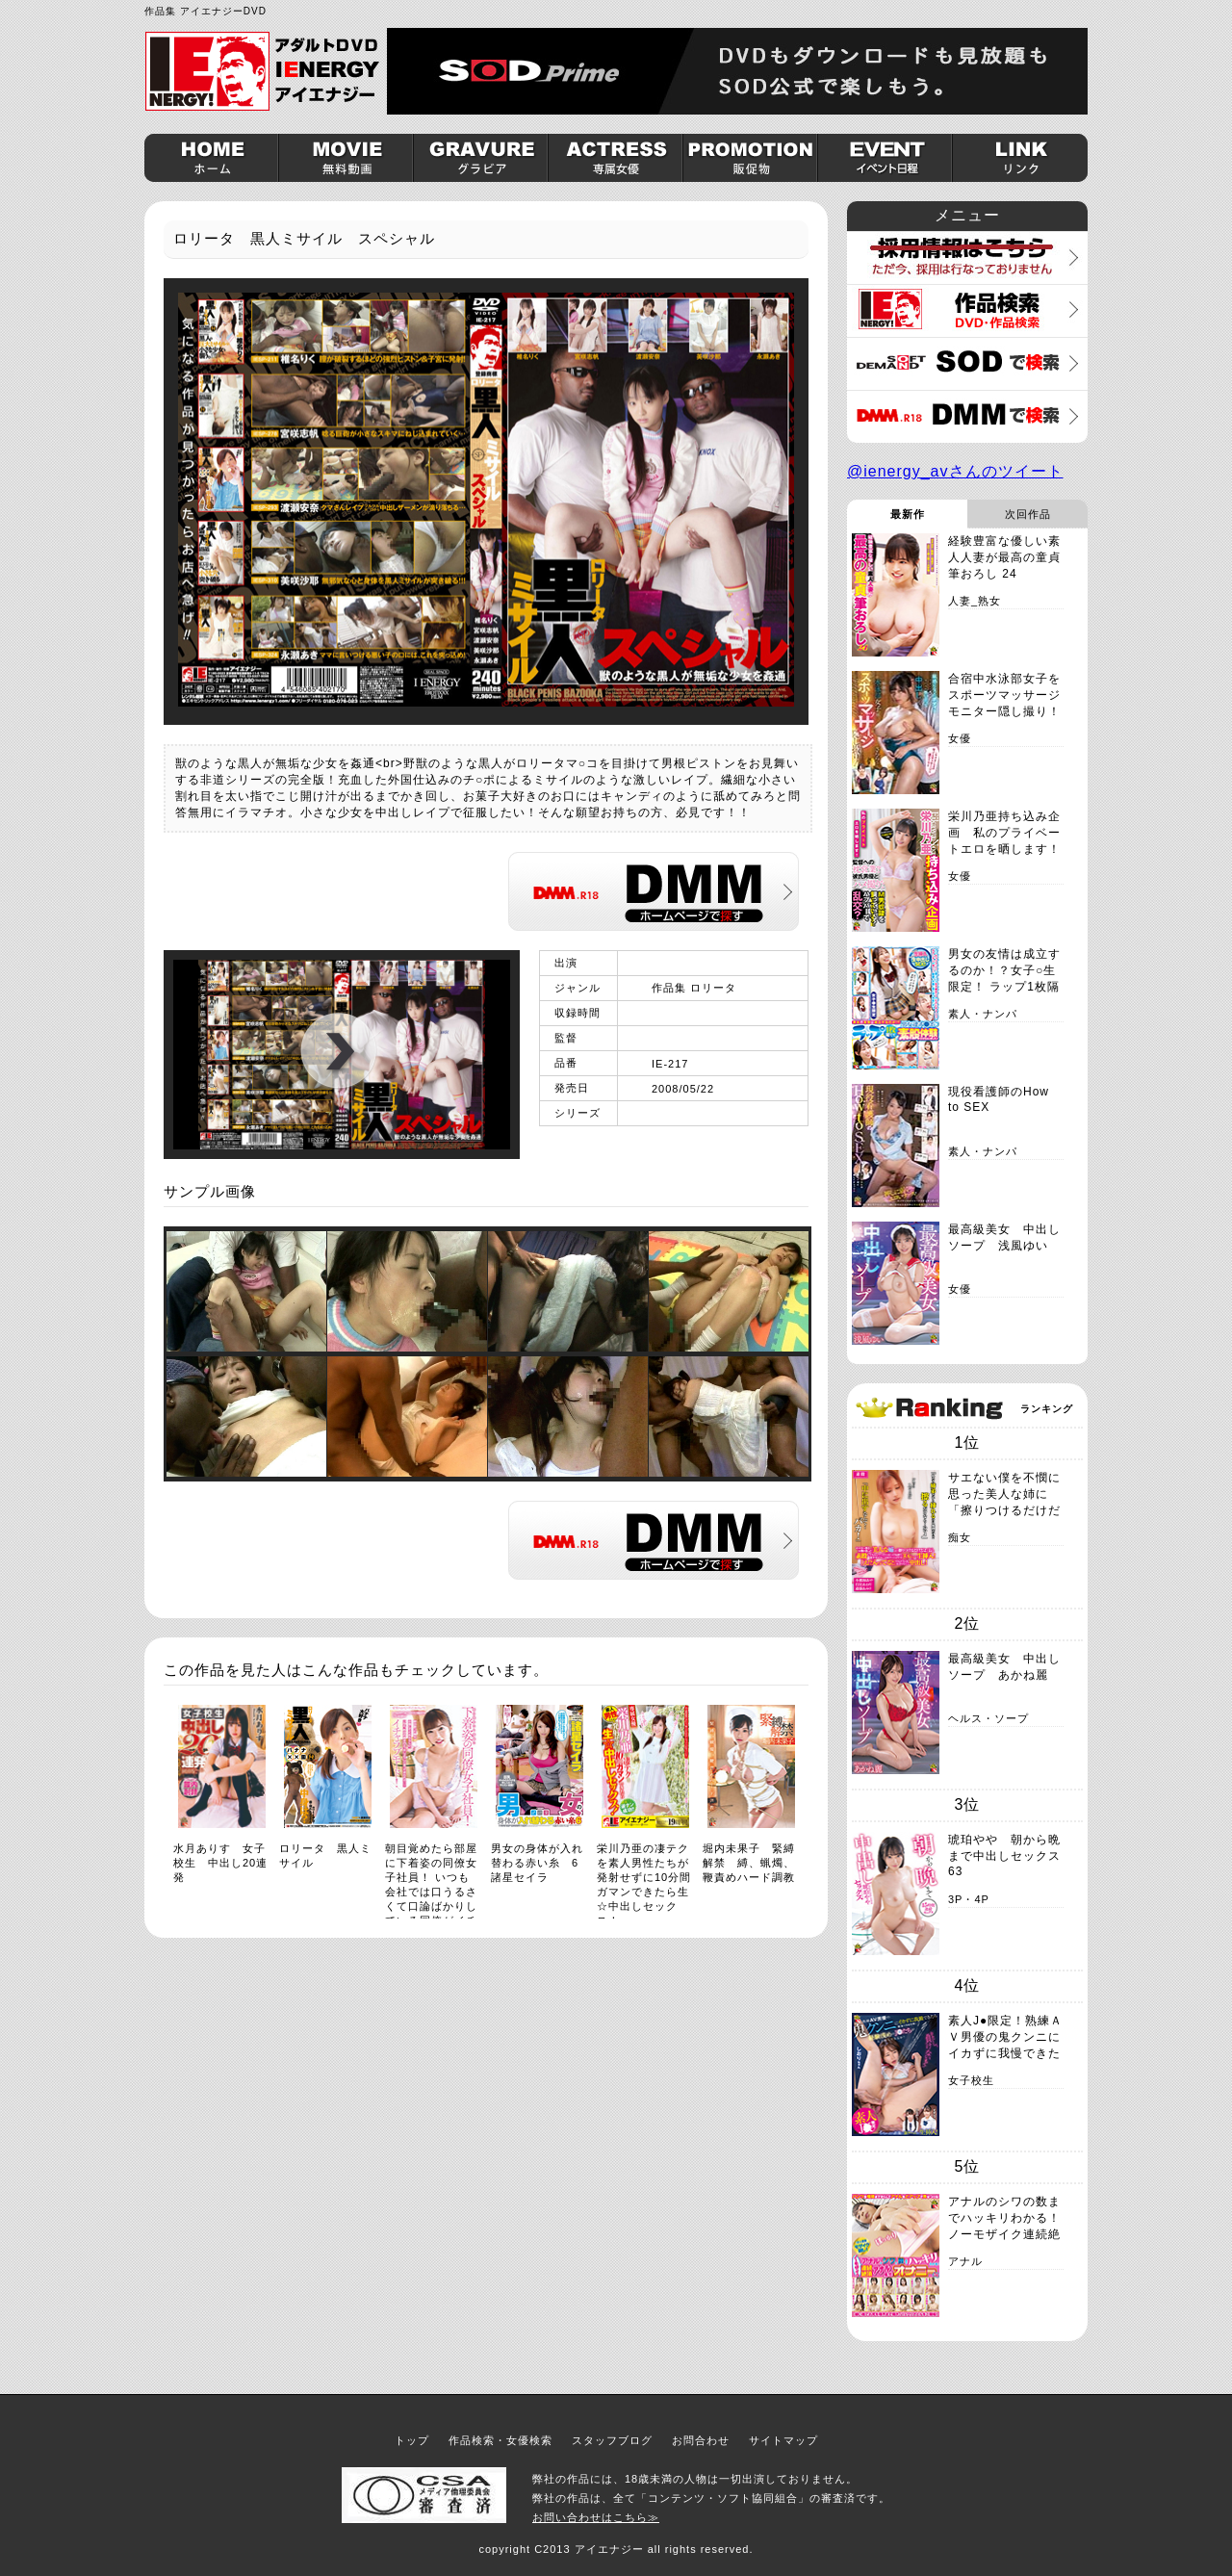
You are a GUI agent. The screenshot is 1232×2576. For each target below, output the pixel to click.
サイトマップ (783, 2440)
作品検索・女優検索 (500, 2440)
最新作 (907, 514)
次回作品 (1028, 514)
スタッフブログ (612, 2440)
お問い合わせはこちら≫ (595, 2517)
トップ (412, 2440)
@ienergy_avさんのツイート (955, 471)
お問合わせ (701, 2440)
